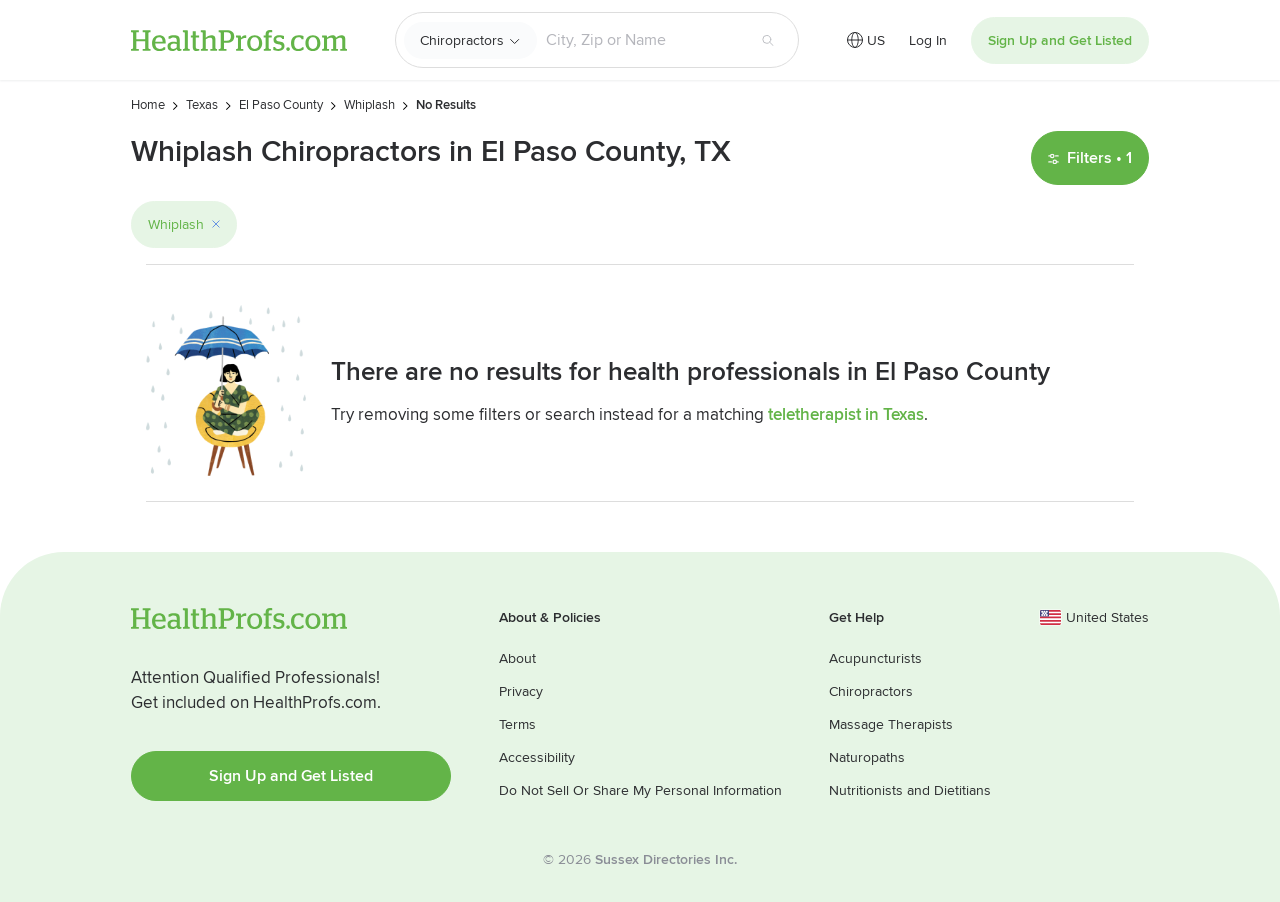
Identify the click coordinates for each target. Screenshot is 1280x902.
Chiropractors (462, 40)
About (517, 658)
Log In (928, 40)
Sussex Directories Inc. (666, 859)
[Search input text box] (641, 40)
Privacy (521, 691)
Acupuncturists (875, 658)
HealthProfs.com (239, 40)
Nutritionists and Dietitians (910, 790)
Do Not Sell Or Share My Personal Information (640, 790)
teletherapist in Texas (846, 414)
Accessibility (537, 757)
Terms (517, 724)
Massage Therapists (891, 724)
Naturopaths (867, 757)
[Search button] (768, 40)
